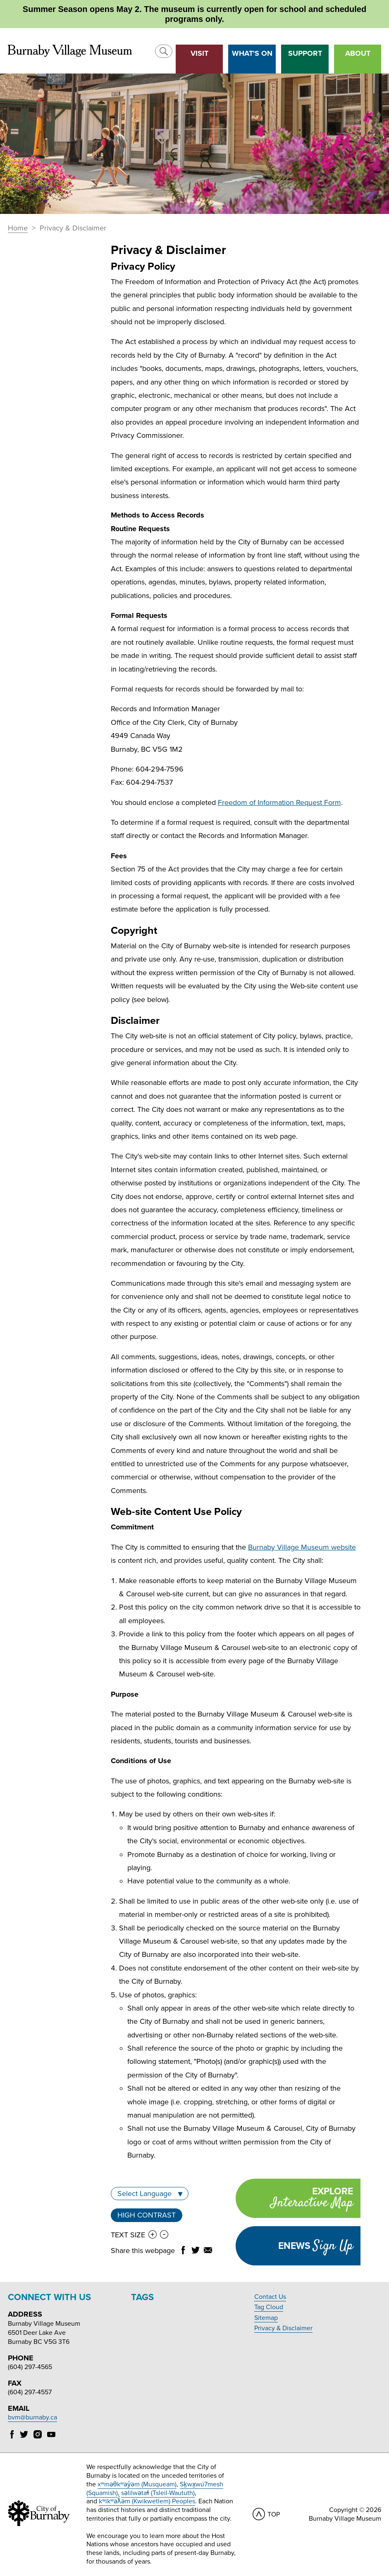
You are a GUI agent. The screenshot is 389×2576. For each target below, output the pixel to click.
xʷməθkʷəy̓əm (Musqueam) (137, 2484)
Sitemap (266, 2318)
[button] (163, 51)
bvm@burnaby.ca (32, 2417)
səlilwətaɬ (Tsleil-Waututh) (158, 2493)
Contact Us (270, 2297)
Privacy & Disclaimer (283, 2328)
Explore (294, 2199)
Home (18, 228)
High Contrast (146, 2215)
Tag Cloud (268, 2307)
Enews (315, 2245)
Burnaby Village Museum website (302, 1547)
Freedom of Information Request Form (279, 802)
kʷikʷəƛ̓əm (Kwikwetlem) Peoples (147, 2501)
